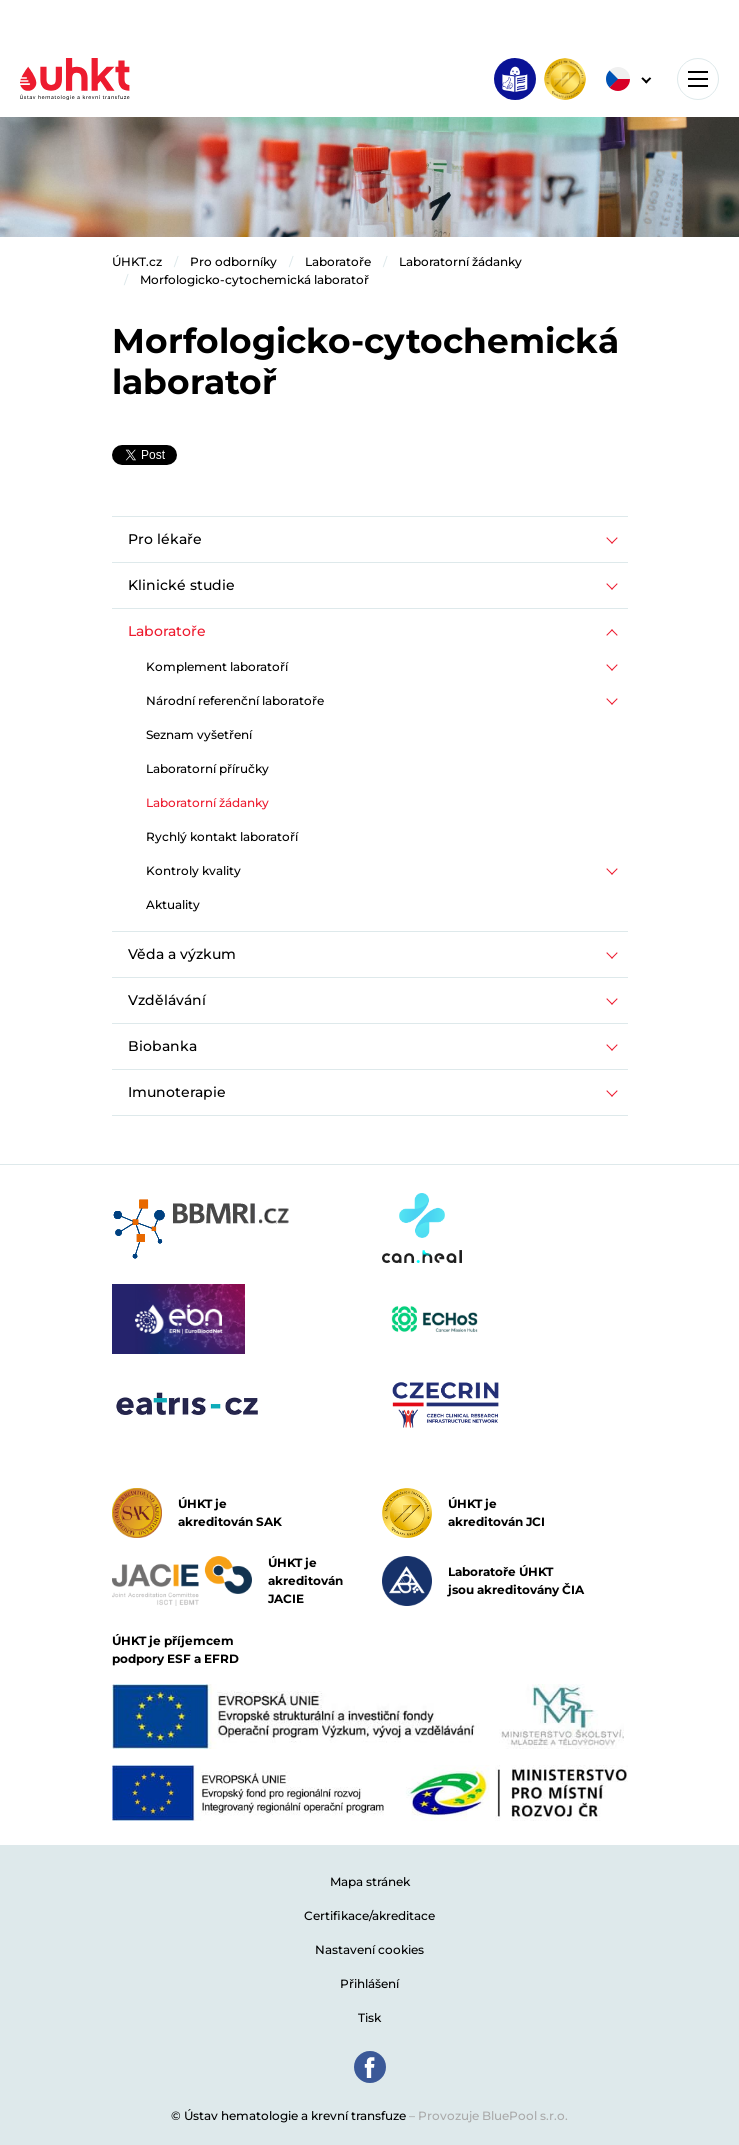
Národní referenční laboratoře (235, 700)
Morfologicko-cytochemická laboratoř (254, 279)
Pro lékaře (165, 539)
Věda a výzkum (182, 954)
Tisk (369, 2017)
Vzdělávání (167, 1000)
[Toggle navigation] (698, 79)
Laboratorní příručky (207, 768)
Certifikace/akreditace (369, 1915)
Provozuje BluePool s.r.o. (493, 2115)
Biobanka (162, 1046)
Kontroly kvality (193, 870)
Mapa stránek (370, 1881)
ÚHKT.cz (137, 261)
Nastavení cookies (369, 1949)
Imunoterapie (177, 1092)
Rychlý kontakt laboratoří (222, 836)
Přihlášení (369, 1983)
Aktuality (173, 904)
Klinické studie (181, 585)
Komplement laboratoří (217, 666)
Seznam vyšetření (199, 734)
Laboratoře (338, 261)
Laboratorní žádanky (460, 261)
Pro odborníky (233, 261)
